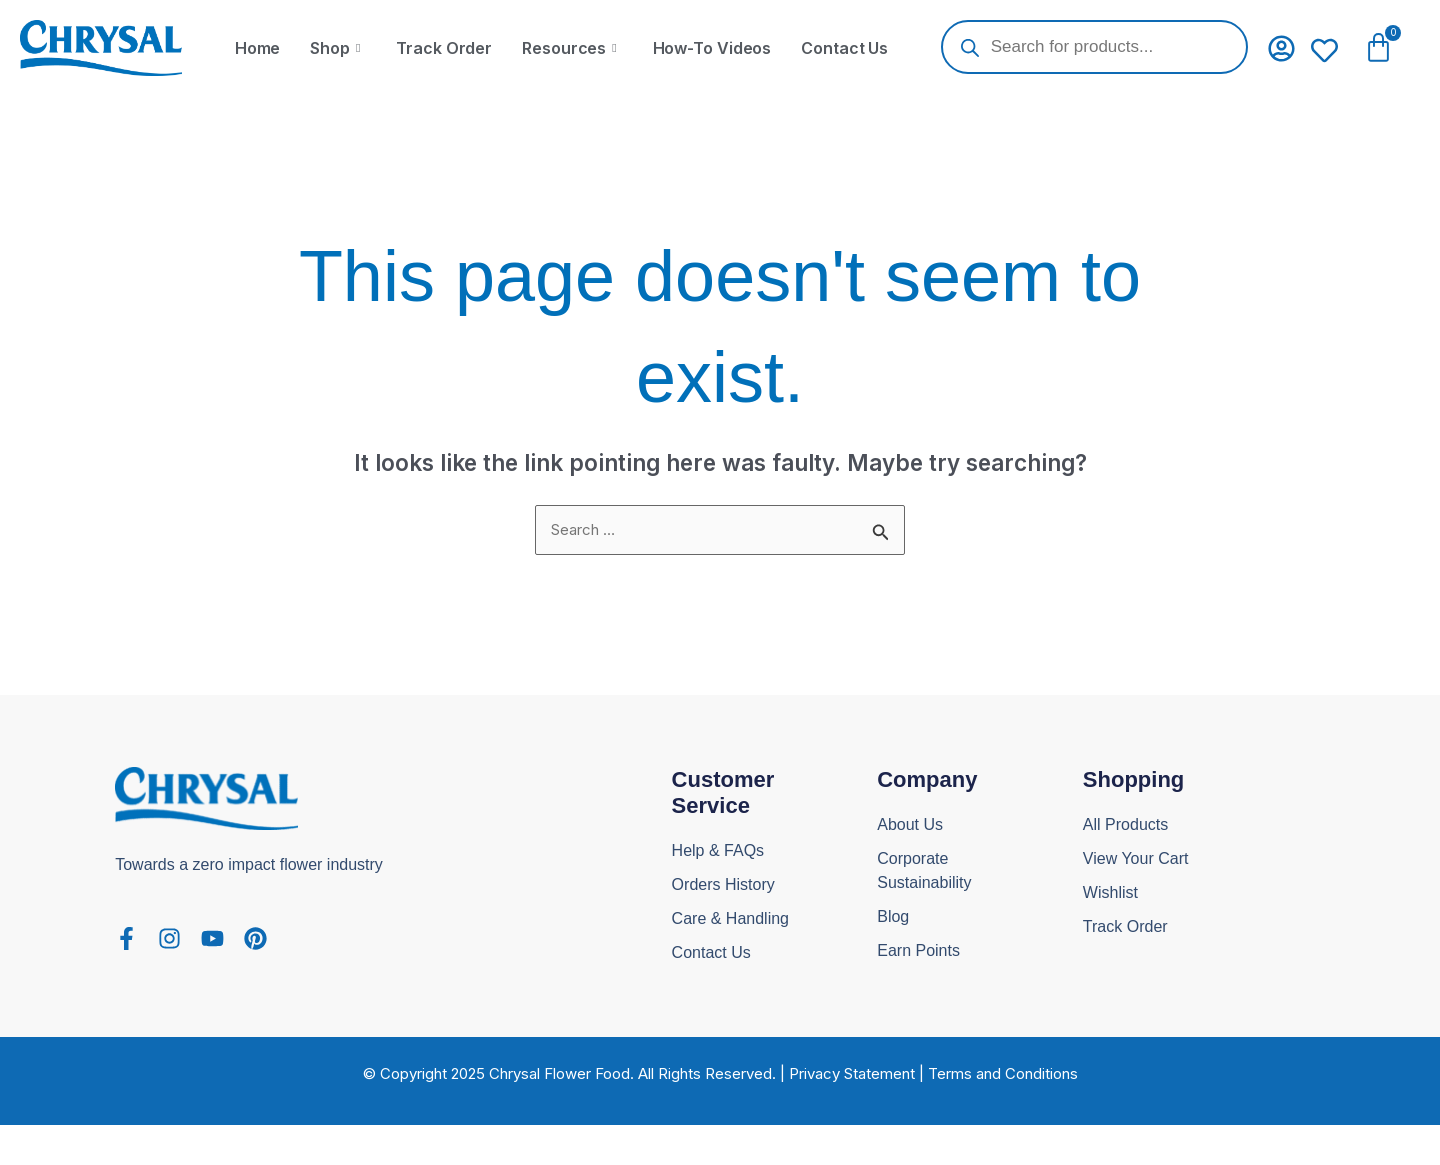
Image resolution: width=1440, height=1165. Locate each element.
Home (258, 48)
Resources (569, 48)
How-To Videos (712, 48)
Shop (335, 48)
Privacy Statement (852, 1073)
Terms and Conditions (1003, 1073)
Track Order (444, 48)
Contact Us (844, 48)
